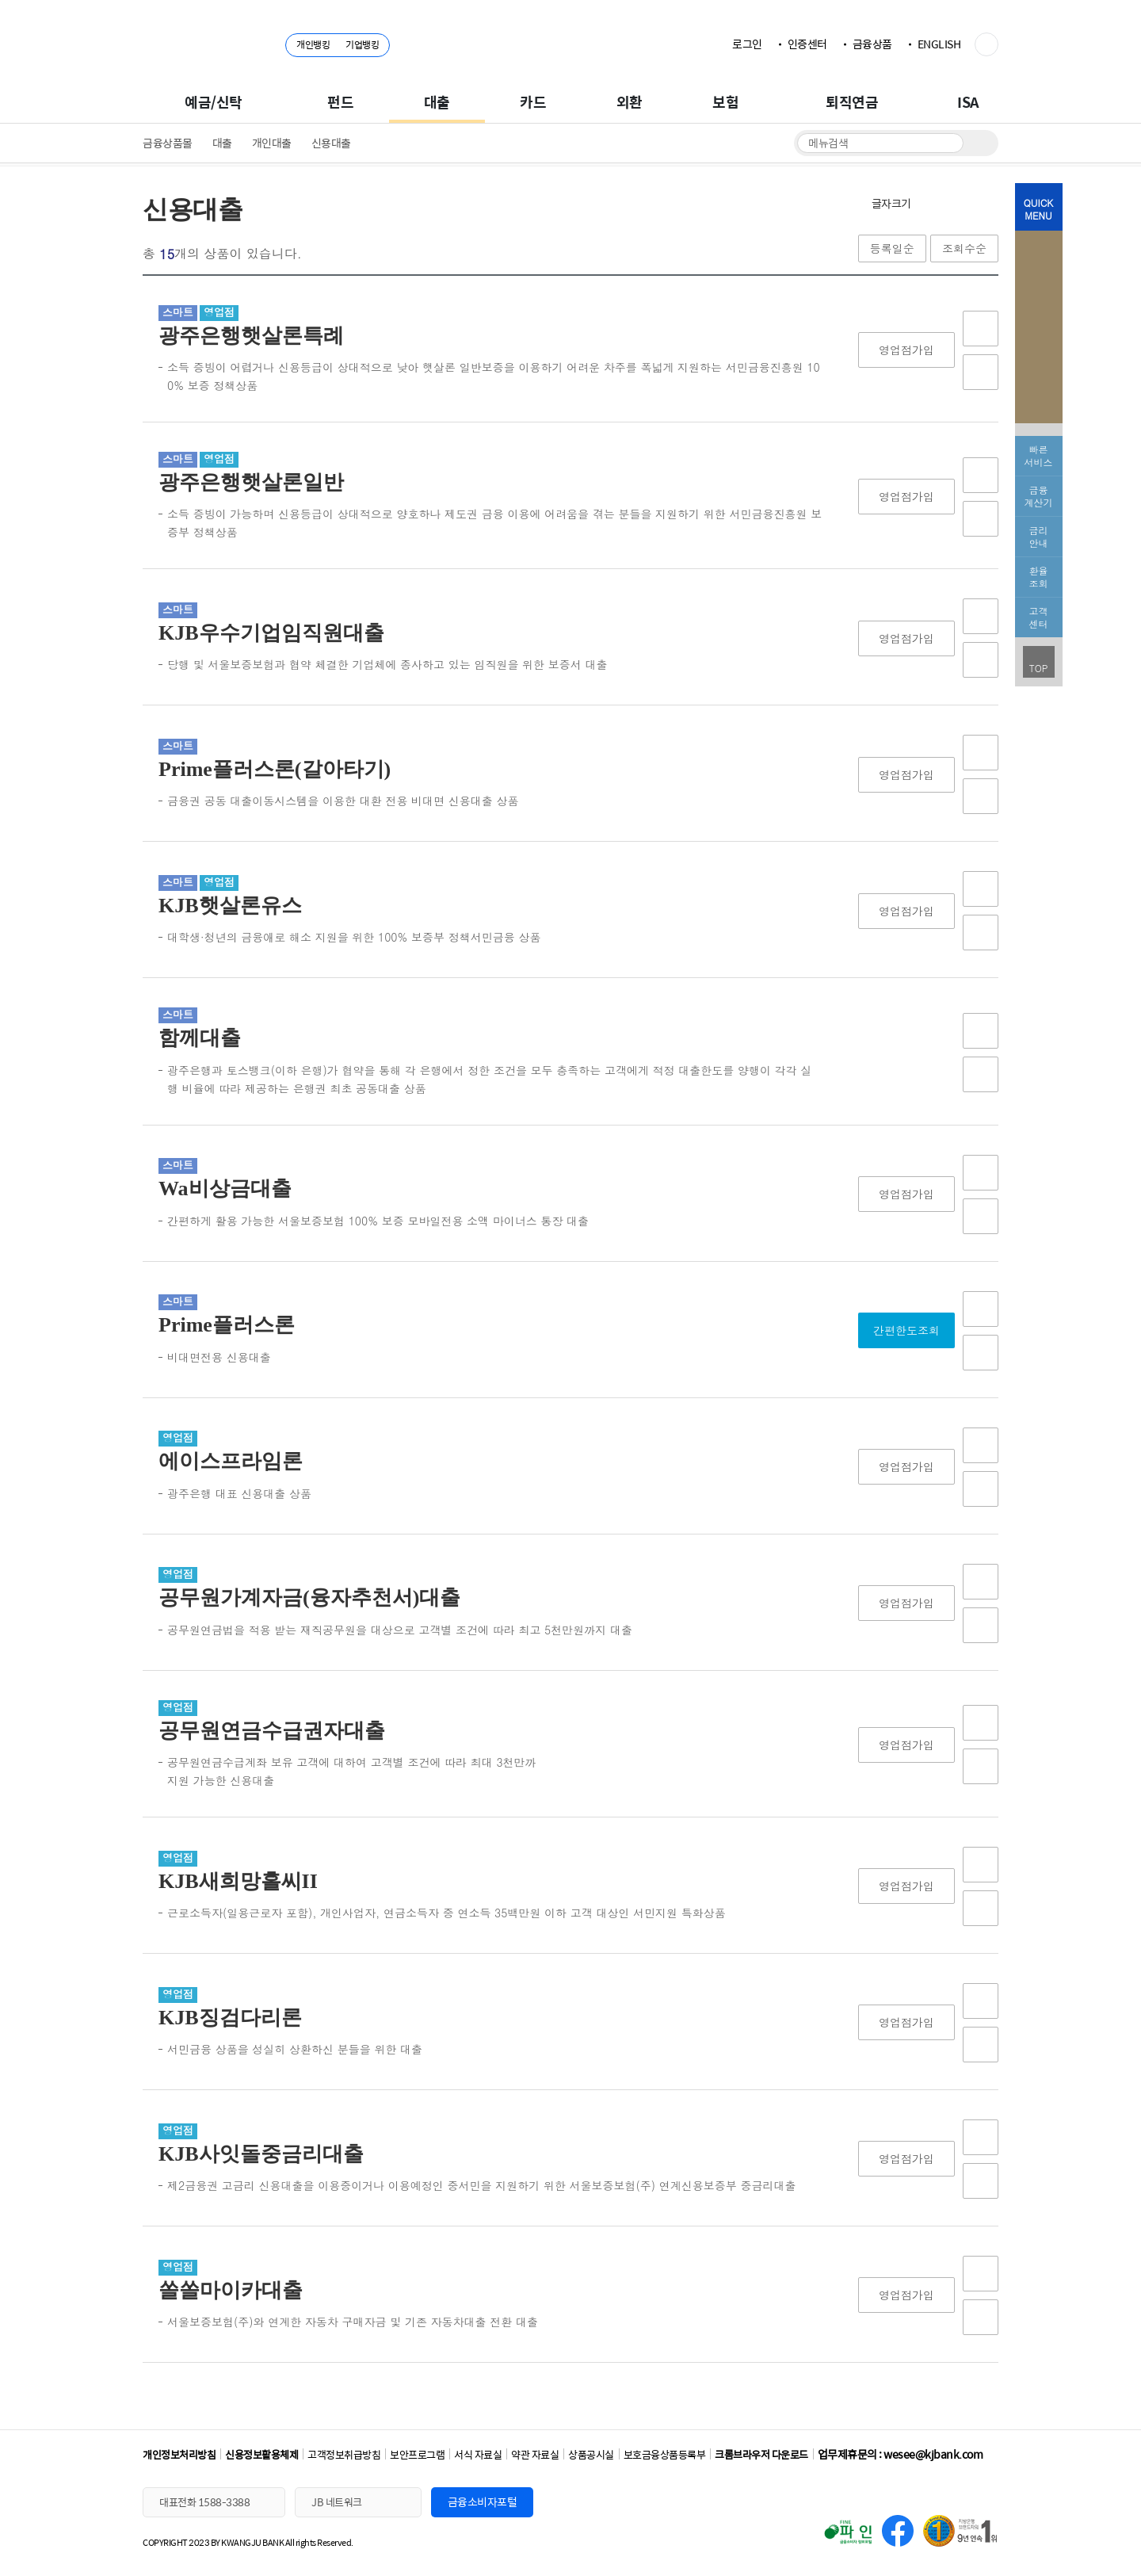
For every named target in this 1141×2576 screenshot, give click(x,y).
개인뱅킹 (313, 44)
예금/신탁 (213, 102)
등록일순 (892, 248)
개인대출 (272, 142)
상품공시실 (591, 2454)
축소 (958, 203)
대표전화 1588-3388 (204, 2502)
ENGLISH (939, 43)
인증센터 (807, 43)
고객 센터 (1038, 617)
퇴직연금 (852, 102)
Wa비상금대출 (225, 1188)
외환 (629, 102)
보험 (725, 102)
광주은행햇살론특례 (251, 335)
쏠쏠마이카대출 (230, 2290)
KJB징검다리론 (230, 2017)
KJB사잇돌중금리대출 (261, 2153)
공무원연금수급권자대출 (271, 1730)
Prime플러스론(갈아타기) (274, 769)
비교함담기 (980, 372)
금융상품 (872, 43)
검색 (977, 143)
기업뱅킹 (362, 44)
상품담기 (980, 328)
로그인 (747, 43)
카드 (533, 102)
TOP (1038, 668)
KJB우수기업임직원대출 (271, 632)
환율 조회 (1038, 577)
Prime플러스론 (226, 1324)
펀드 (340, 102)
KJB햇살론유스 (230, 905)
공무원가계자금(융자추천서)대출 (309, 1597)
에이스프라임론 (230, 1461)
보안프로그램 (417, 2454)
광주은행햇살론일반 (251, 482)
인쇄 (985, 203)
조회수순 (964, 248)
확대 (931, 203)
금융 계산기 (1039, 496)
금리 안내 (1038, 536)
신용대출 (331, 142)
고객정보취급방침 (343, 2454)
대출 (437, 102)
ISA (968, 102)
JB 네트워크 (336, 2502)
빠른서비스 (1039, 455)
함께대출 (199, 1037)
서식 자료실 (478, 2454)
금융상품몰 (168, 142)
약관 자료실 (535, 2454)
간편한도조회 (906, 1330)
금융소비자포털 (482, 2501)
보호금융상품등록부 (665, 2454)
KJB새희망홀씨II (238, 1881)
